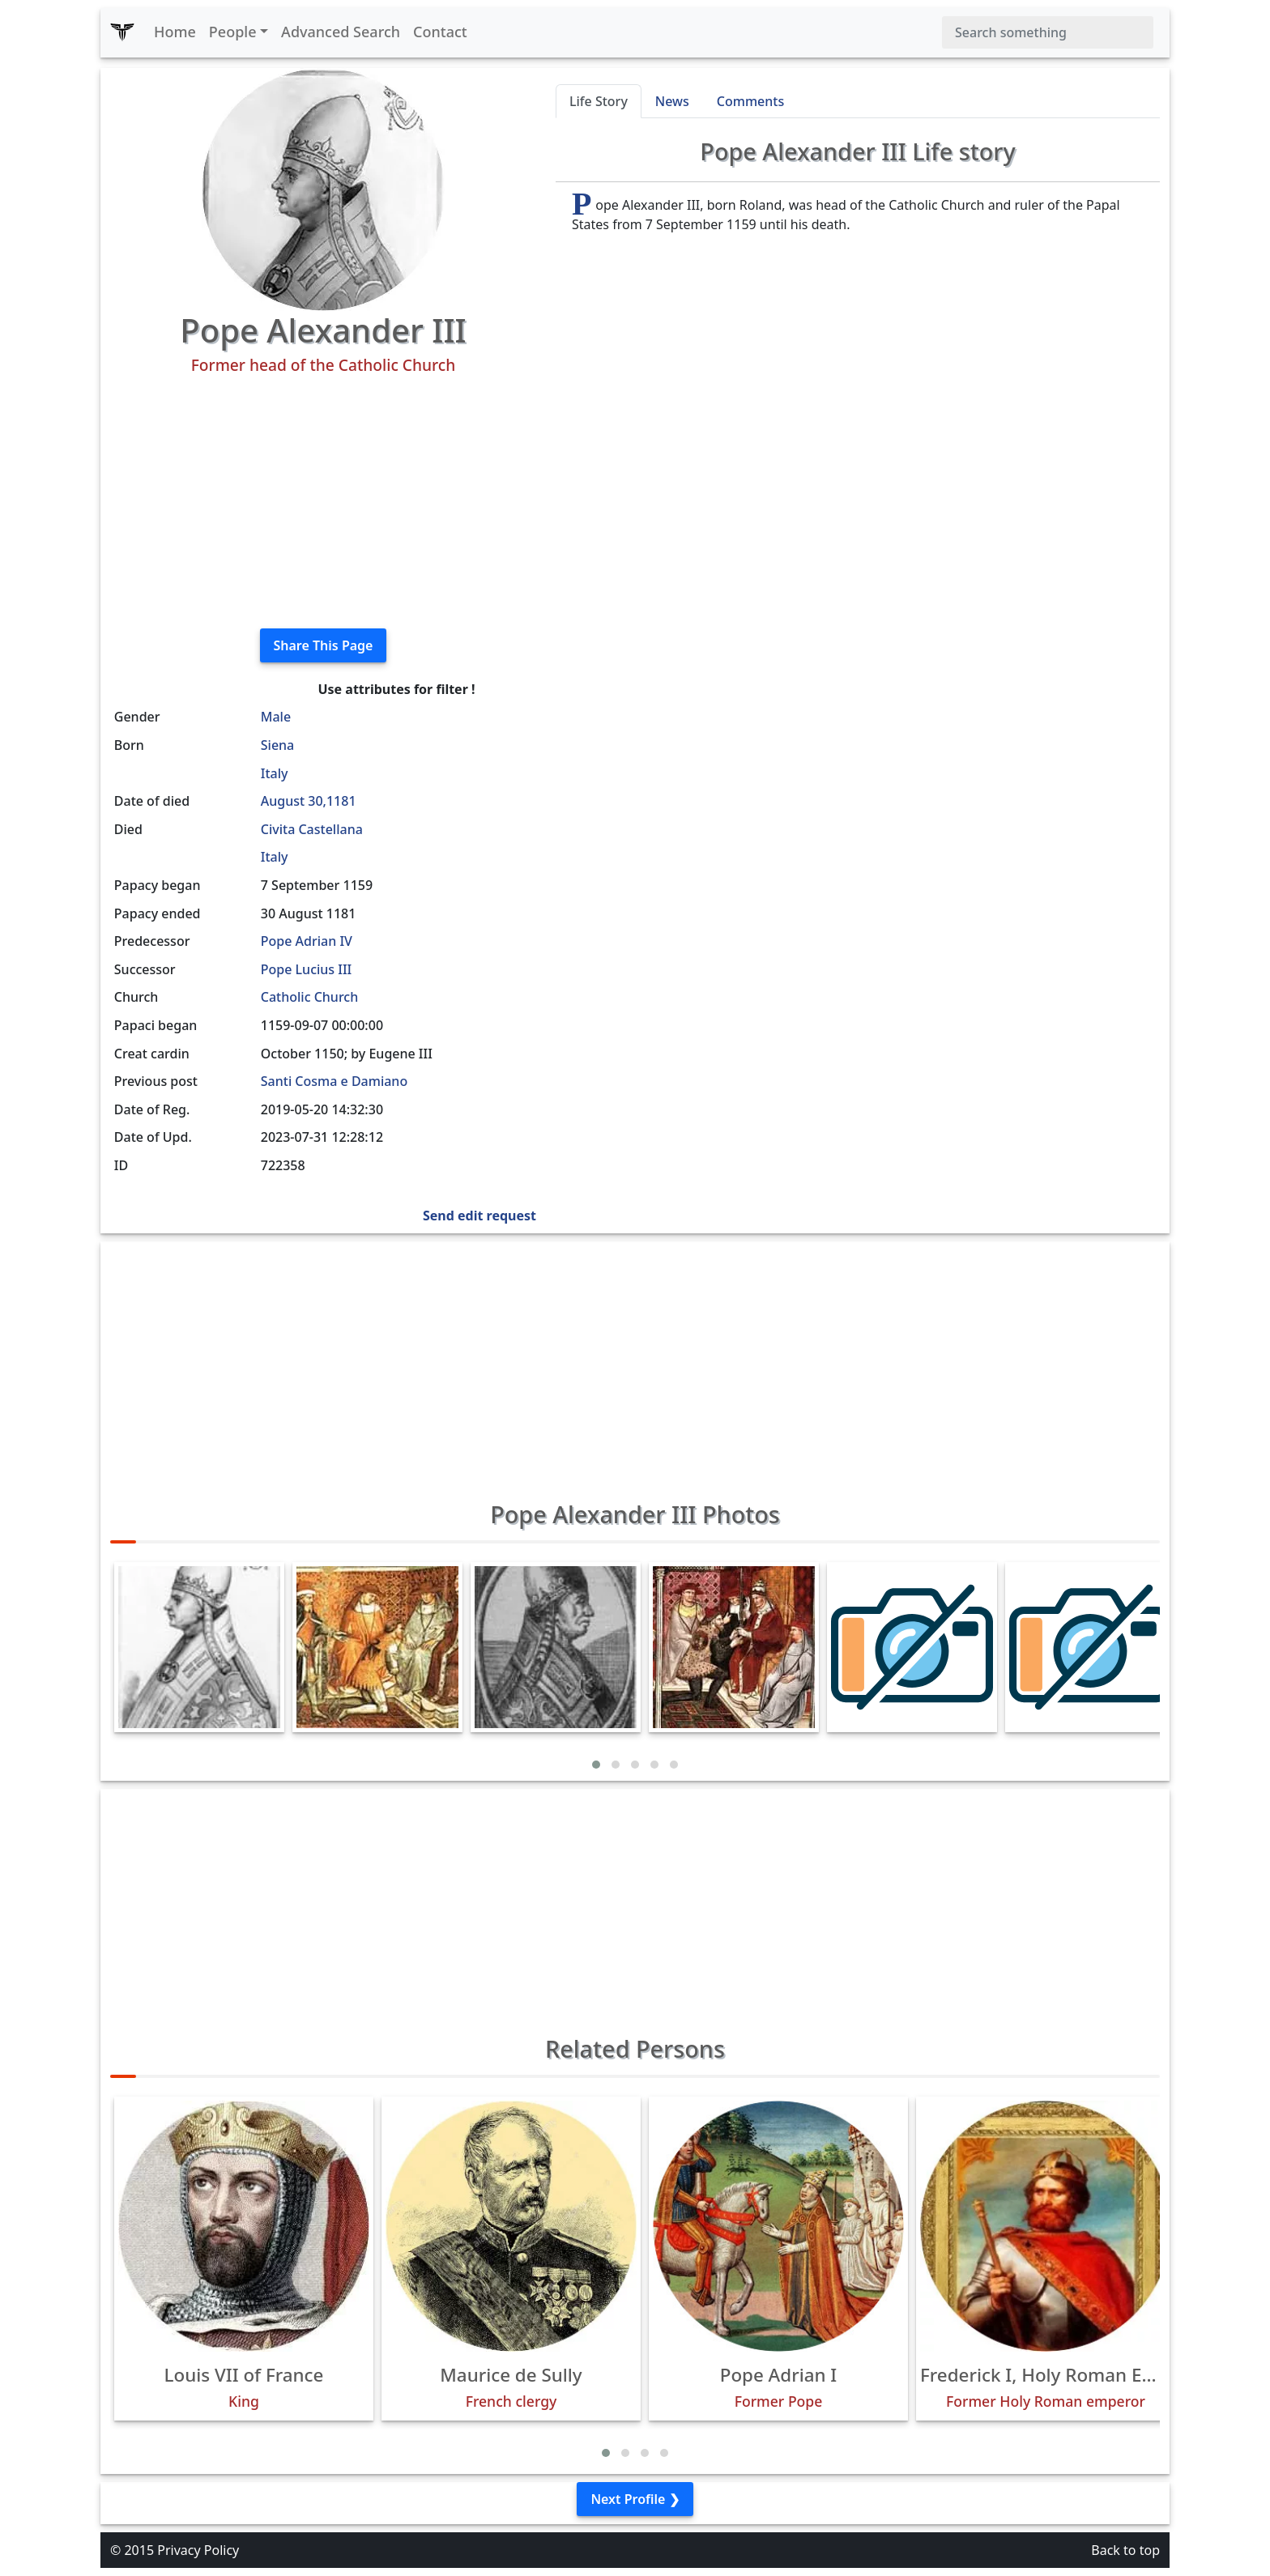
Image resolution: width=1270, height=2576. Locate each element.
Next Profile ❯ (634, 2499)
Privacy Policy (198, 2550)
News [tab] (672, 101)
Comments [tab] (750, 101)
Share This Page (323, 645)
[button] (596, 1764)
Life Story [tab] (598, 101)
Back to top (1125, 2550)
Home (175, 31)
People (233, 31)
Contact (440, 31)
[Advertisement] (323, 502)
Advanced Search (340, 31)
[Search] (1047, 32)
